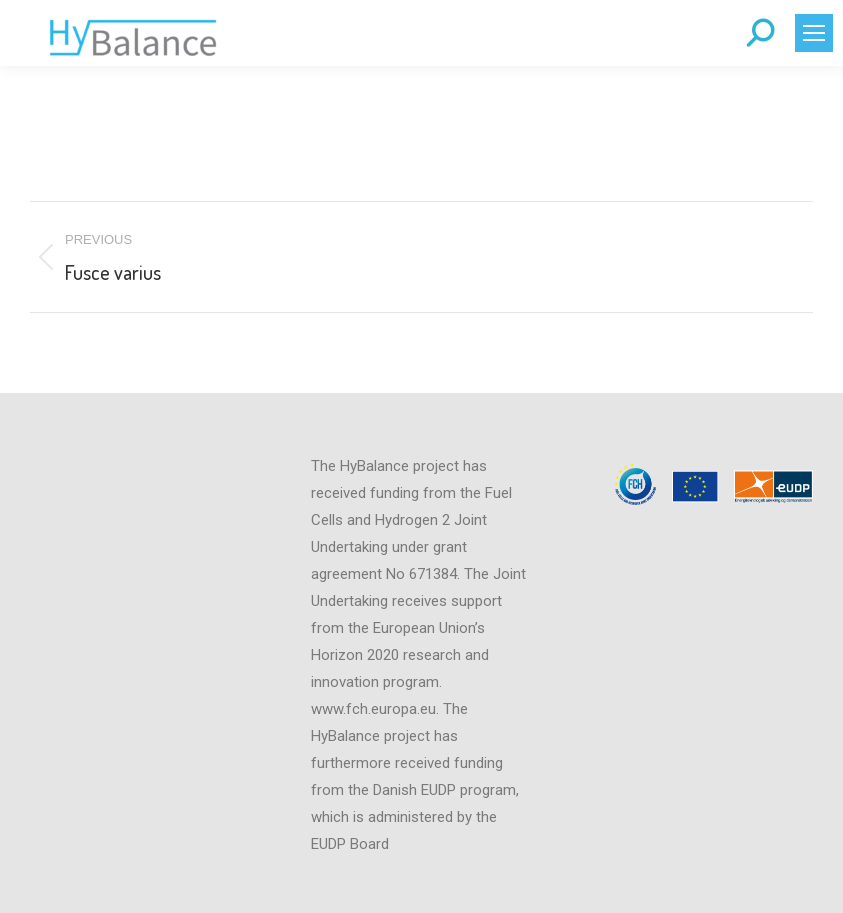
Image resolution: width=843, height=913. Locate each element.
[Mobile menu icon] (814, 33)
